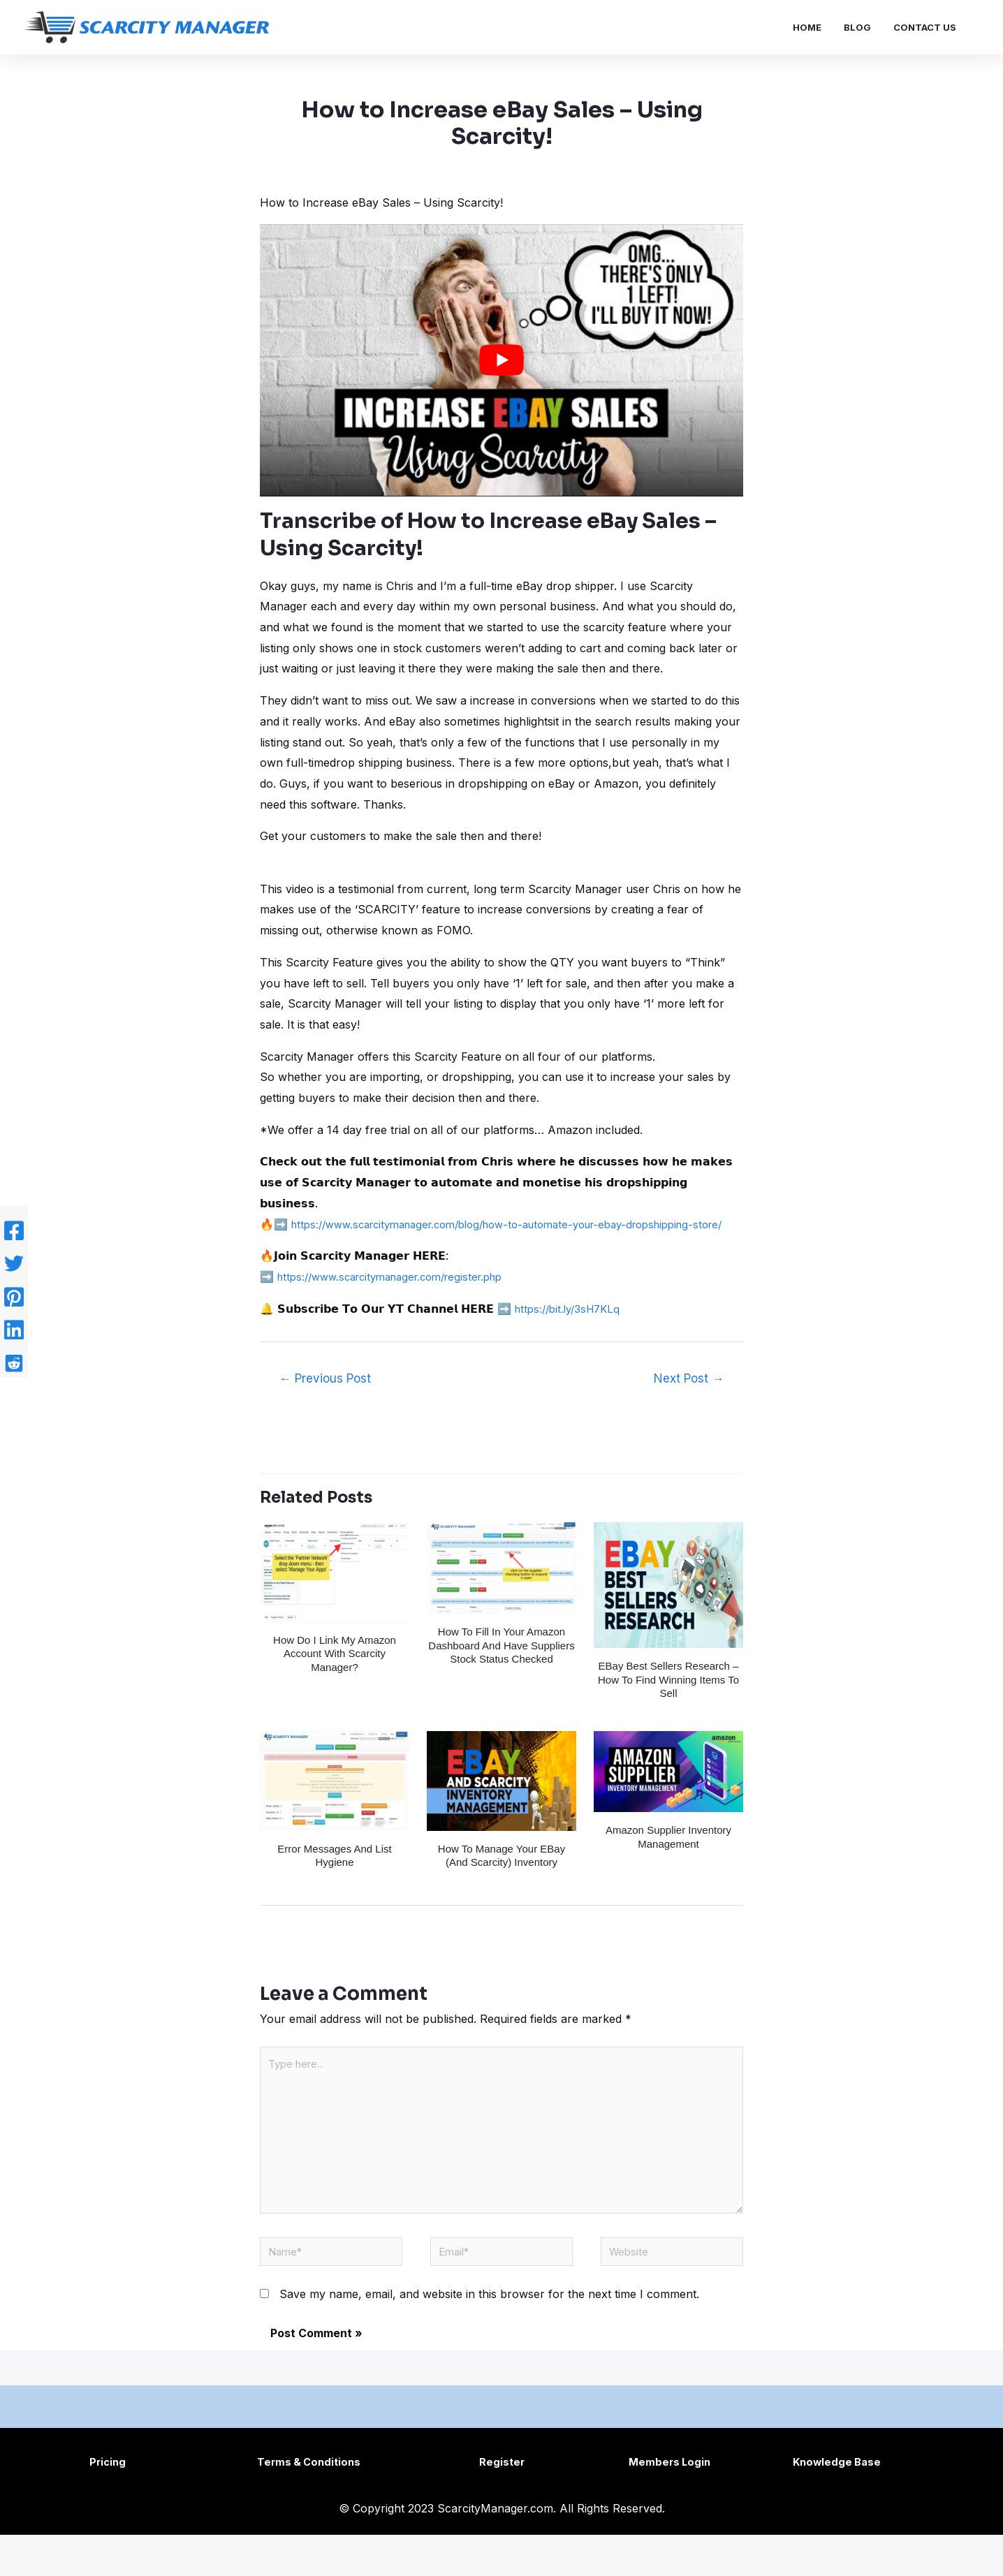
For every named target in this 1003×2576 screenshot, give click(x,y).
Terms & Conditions (311, 2503)
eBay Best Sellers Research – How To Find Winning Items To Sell (668, 1700)
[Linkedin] (14, 1325)
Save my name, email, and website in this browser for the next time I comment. (489, 2336)
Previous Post (325, 1399)
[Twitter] (14, 1269)
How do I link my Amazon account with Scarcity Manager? (334, 1673)
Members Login (669, 2503)
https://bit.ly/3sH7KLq (572, 1329)
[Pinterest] (14, 1297)
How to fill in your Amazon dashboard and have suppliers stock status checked (501, 1666)
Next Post (689, 1399)
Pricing (108, 2503)
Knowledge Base (837, 2503)
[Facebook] (14, 1241)
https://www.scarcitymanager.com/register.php (401, 1297)
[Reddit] (14, 1353)
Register (501, 2503)
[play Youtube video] (501, 360)
